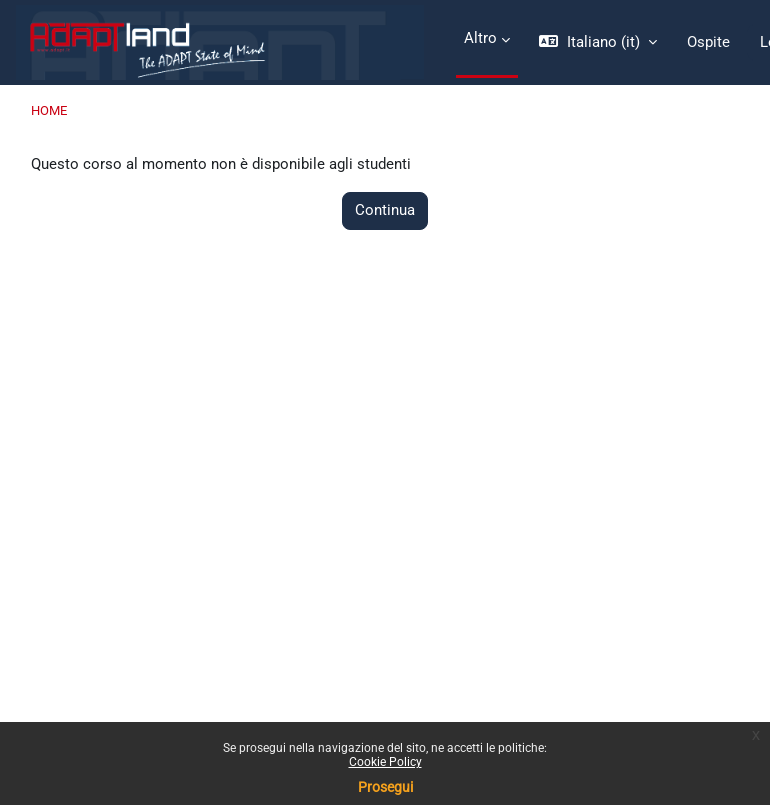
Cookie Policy (385, 762)
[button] (597, 42)
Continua (385, 210)
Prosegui (385, 787)
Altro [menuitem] (480, 38)
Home (49, 110)
